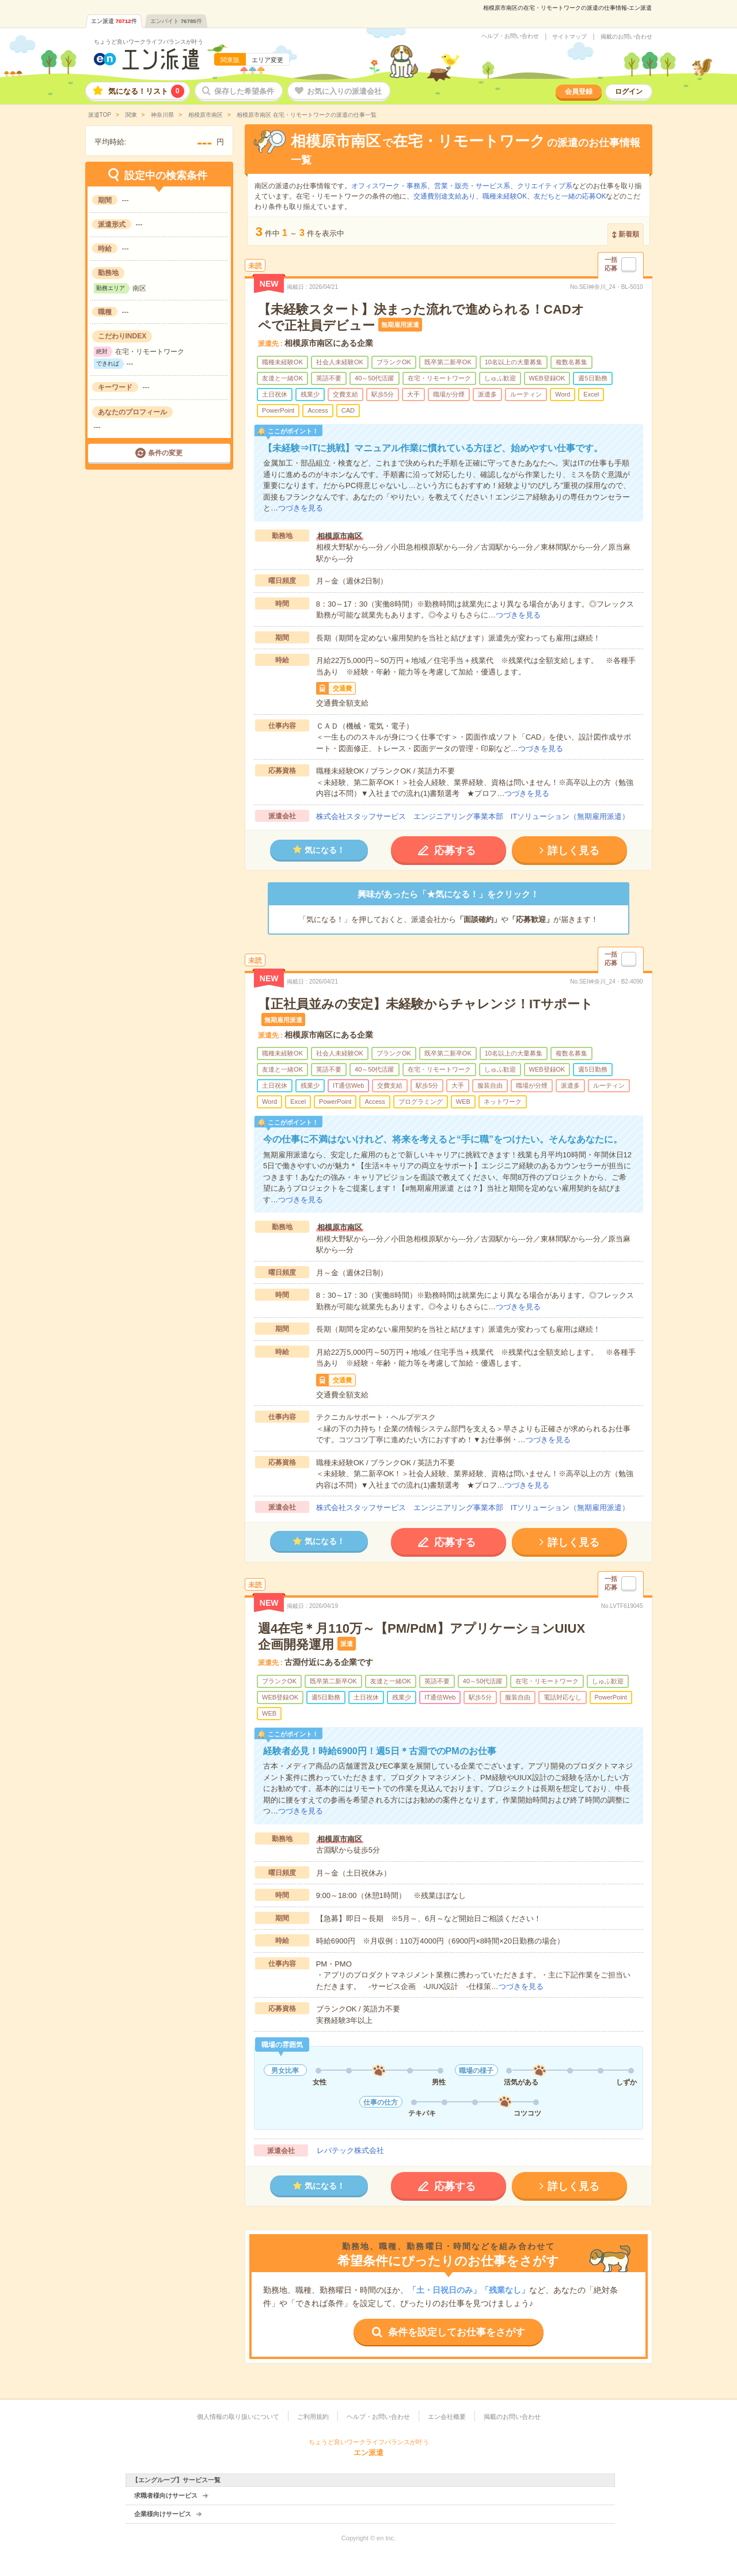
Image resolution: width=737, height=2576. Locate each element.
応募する (455, 850)
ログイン (629, 91)
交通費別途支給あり (444, 196)
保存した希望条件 (244, 91)
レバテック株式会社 (350, 2150)
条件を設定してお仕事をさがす (456, 2332)
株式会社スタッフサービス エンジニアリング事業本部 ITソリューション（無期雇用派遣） (473, 816)
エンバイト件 (176, 21)
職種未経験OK (505, 196)
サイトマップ (569, 37)
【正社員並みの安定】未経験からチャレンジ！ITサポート (425, 1004)
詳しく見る (573, 850)
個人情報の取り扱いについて (238, 2416)
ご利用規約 (313, 2416)
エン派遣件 (114, 21)
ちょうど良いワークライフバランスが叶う (148, 42)
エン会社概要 (447, 2416)
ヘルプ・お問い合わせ (510, 36)
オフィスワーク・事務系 (389, 186)
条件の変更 (165, 453)
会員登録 (578, 91)
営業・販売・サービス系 (472, 186)
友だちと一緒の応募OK (570, 196)
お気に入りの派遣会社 (344, 91)
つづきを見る (300, 508)
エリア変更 (267, 59)
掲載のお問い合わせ (626, 37)
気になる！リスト (146, 91)
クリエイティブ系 (544, 186)
